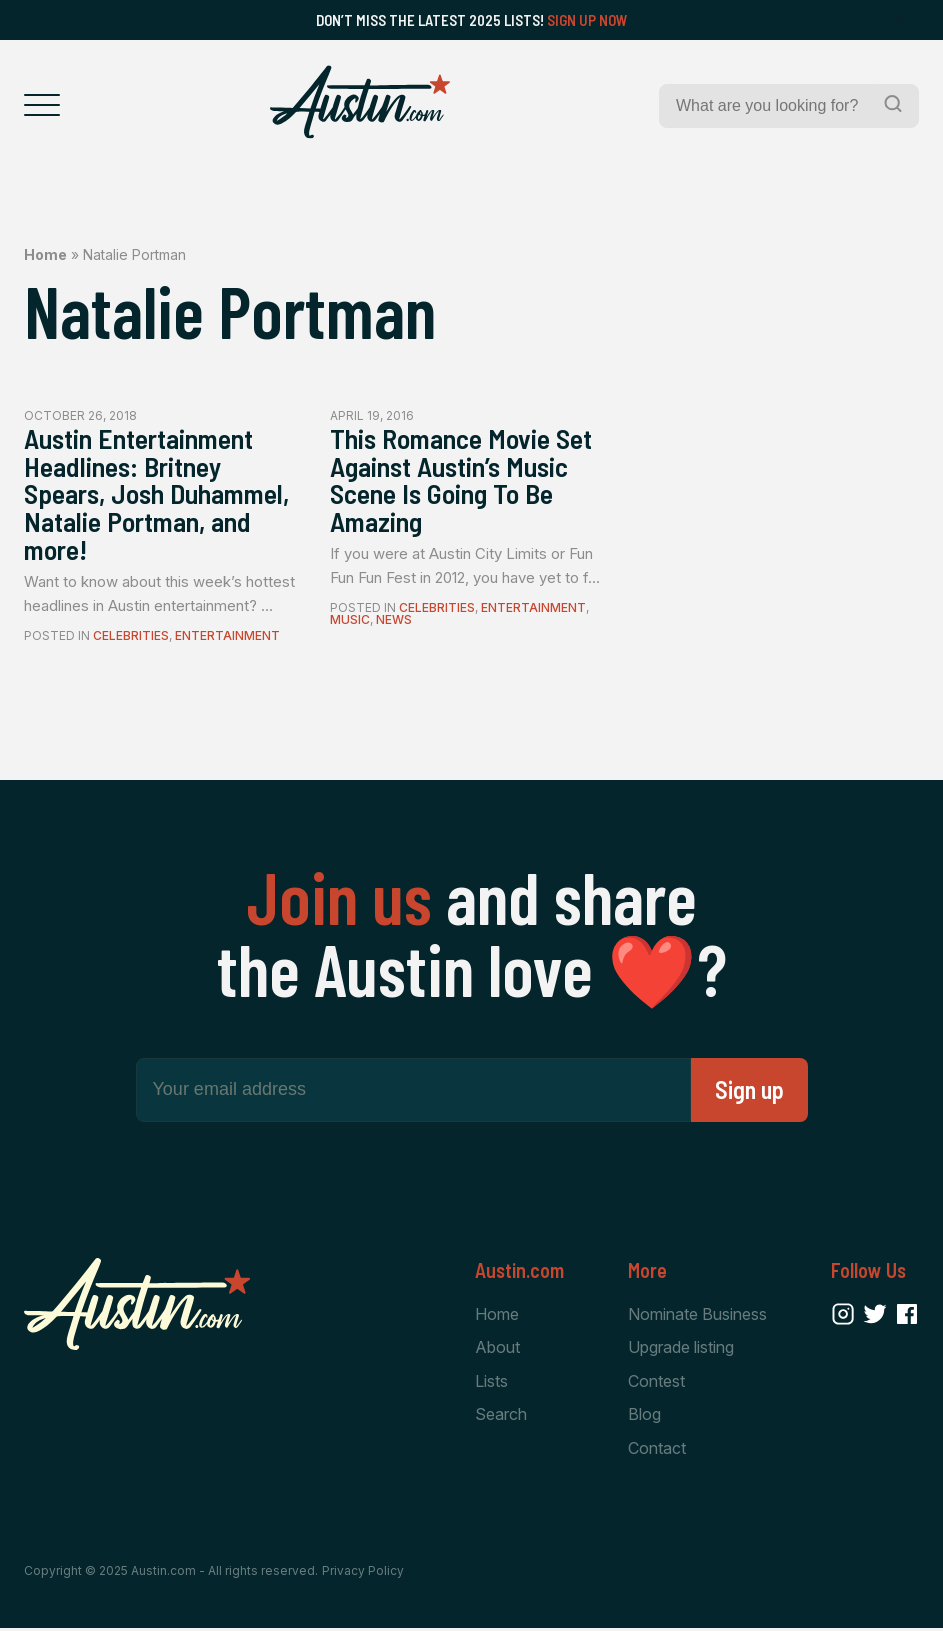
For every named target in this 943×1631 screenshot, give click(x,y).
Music (350, 621)
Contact (657, 1450)
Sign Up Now (587, 20)
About (497, 1349)
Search (501, 1417)
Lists (491, 1383)
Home (45, 254)
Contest (656, 1383)
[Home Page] (360, 102)
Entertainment (227, 637)
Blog (644, 1417)
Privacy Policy (363, 1573)
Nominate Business (697, 1316)
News (394, 621)
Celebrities (131, 637)
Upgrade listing (681, 1349)
